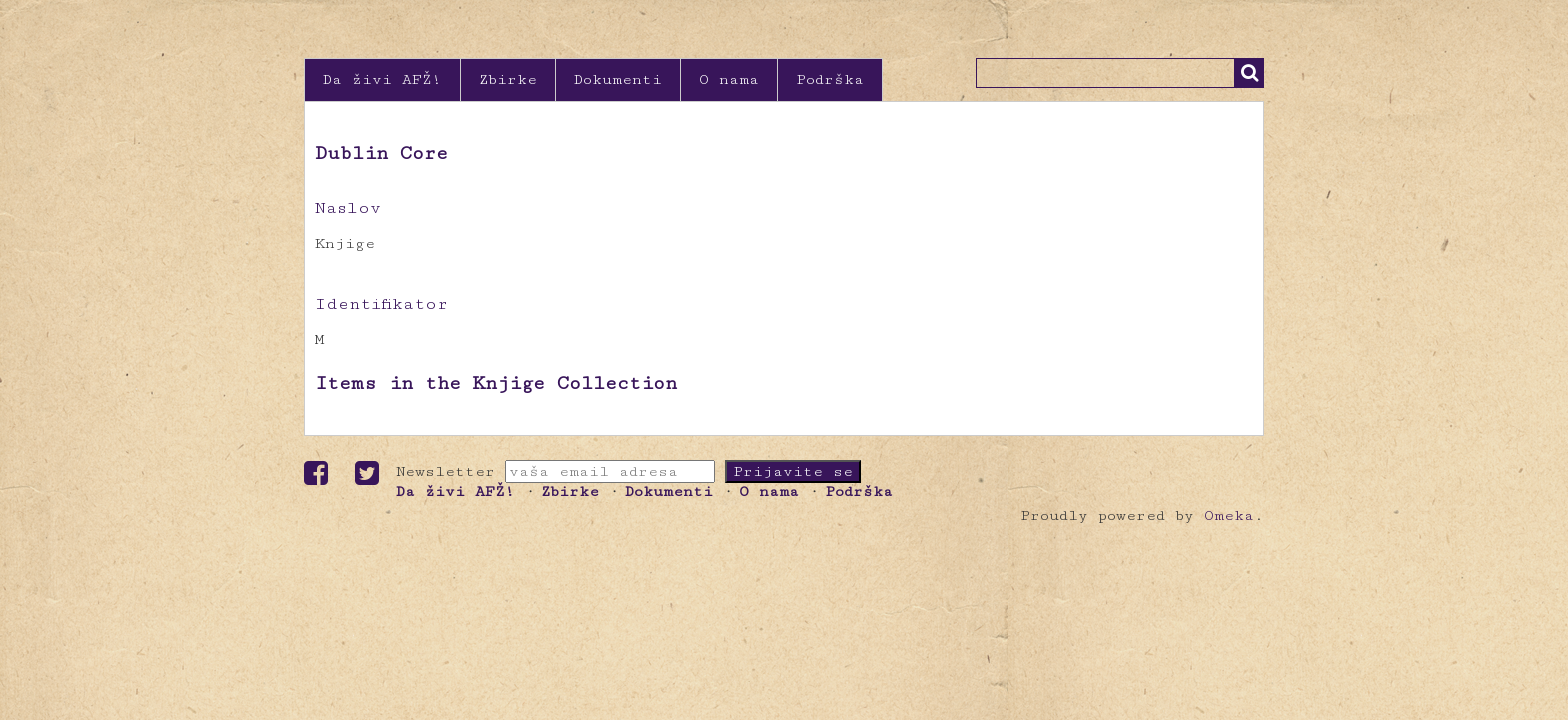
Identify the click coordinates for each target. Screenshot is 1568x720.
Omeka (1229, 515)
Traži (1249, 73)
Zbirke (508, 79)
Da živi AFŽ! (382, 79)
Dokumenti (618, 79)
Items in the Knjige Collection (496, 383)
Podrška (830, 79)
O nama (729, 79)
